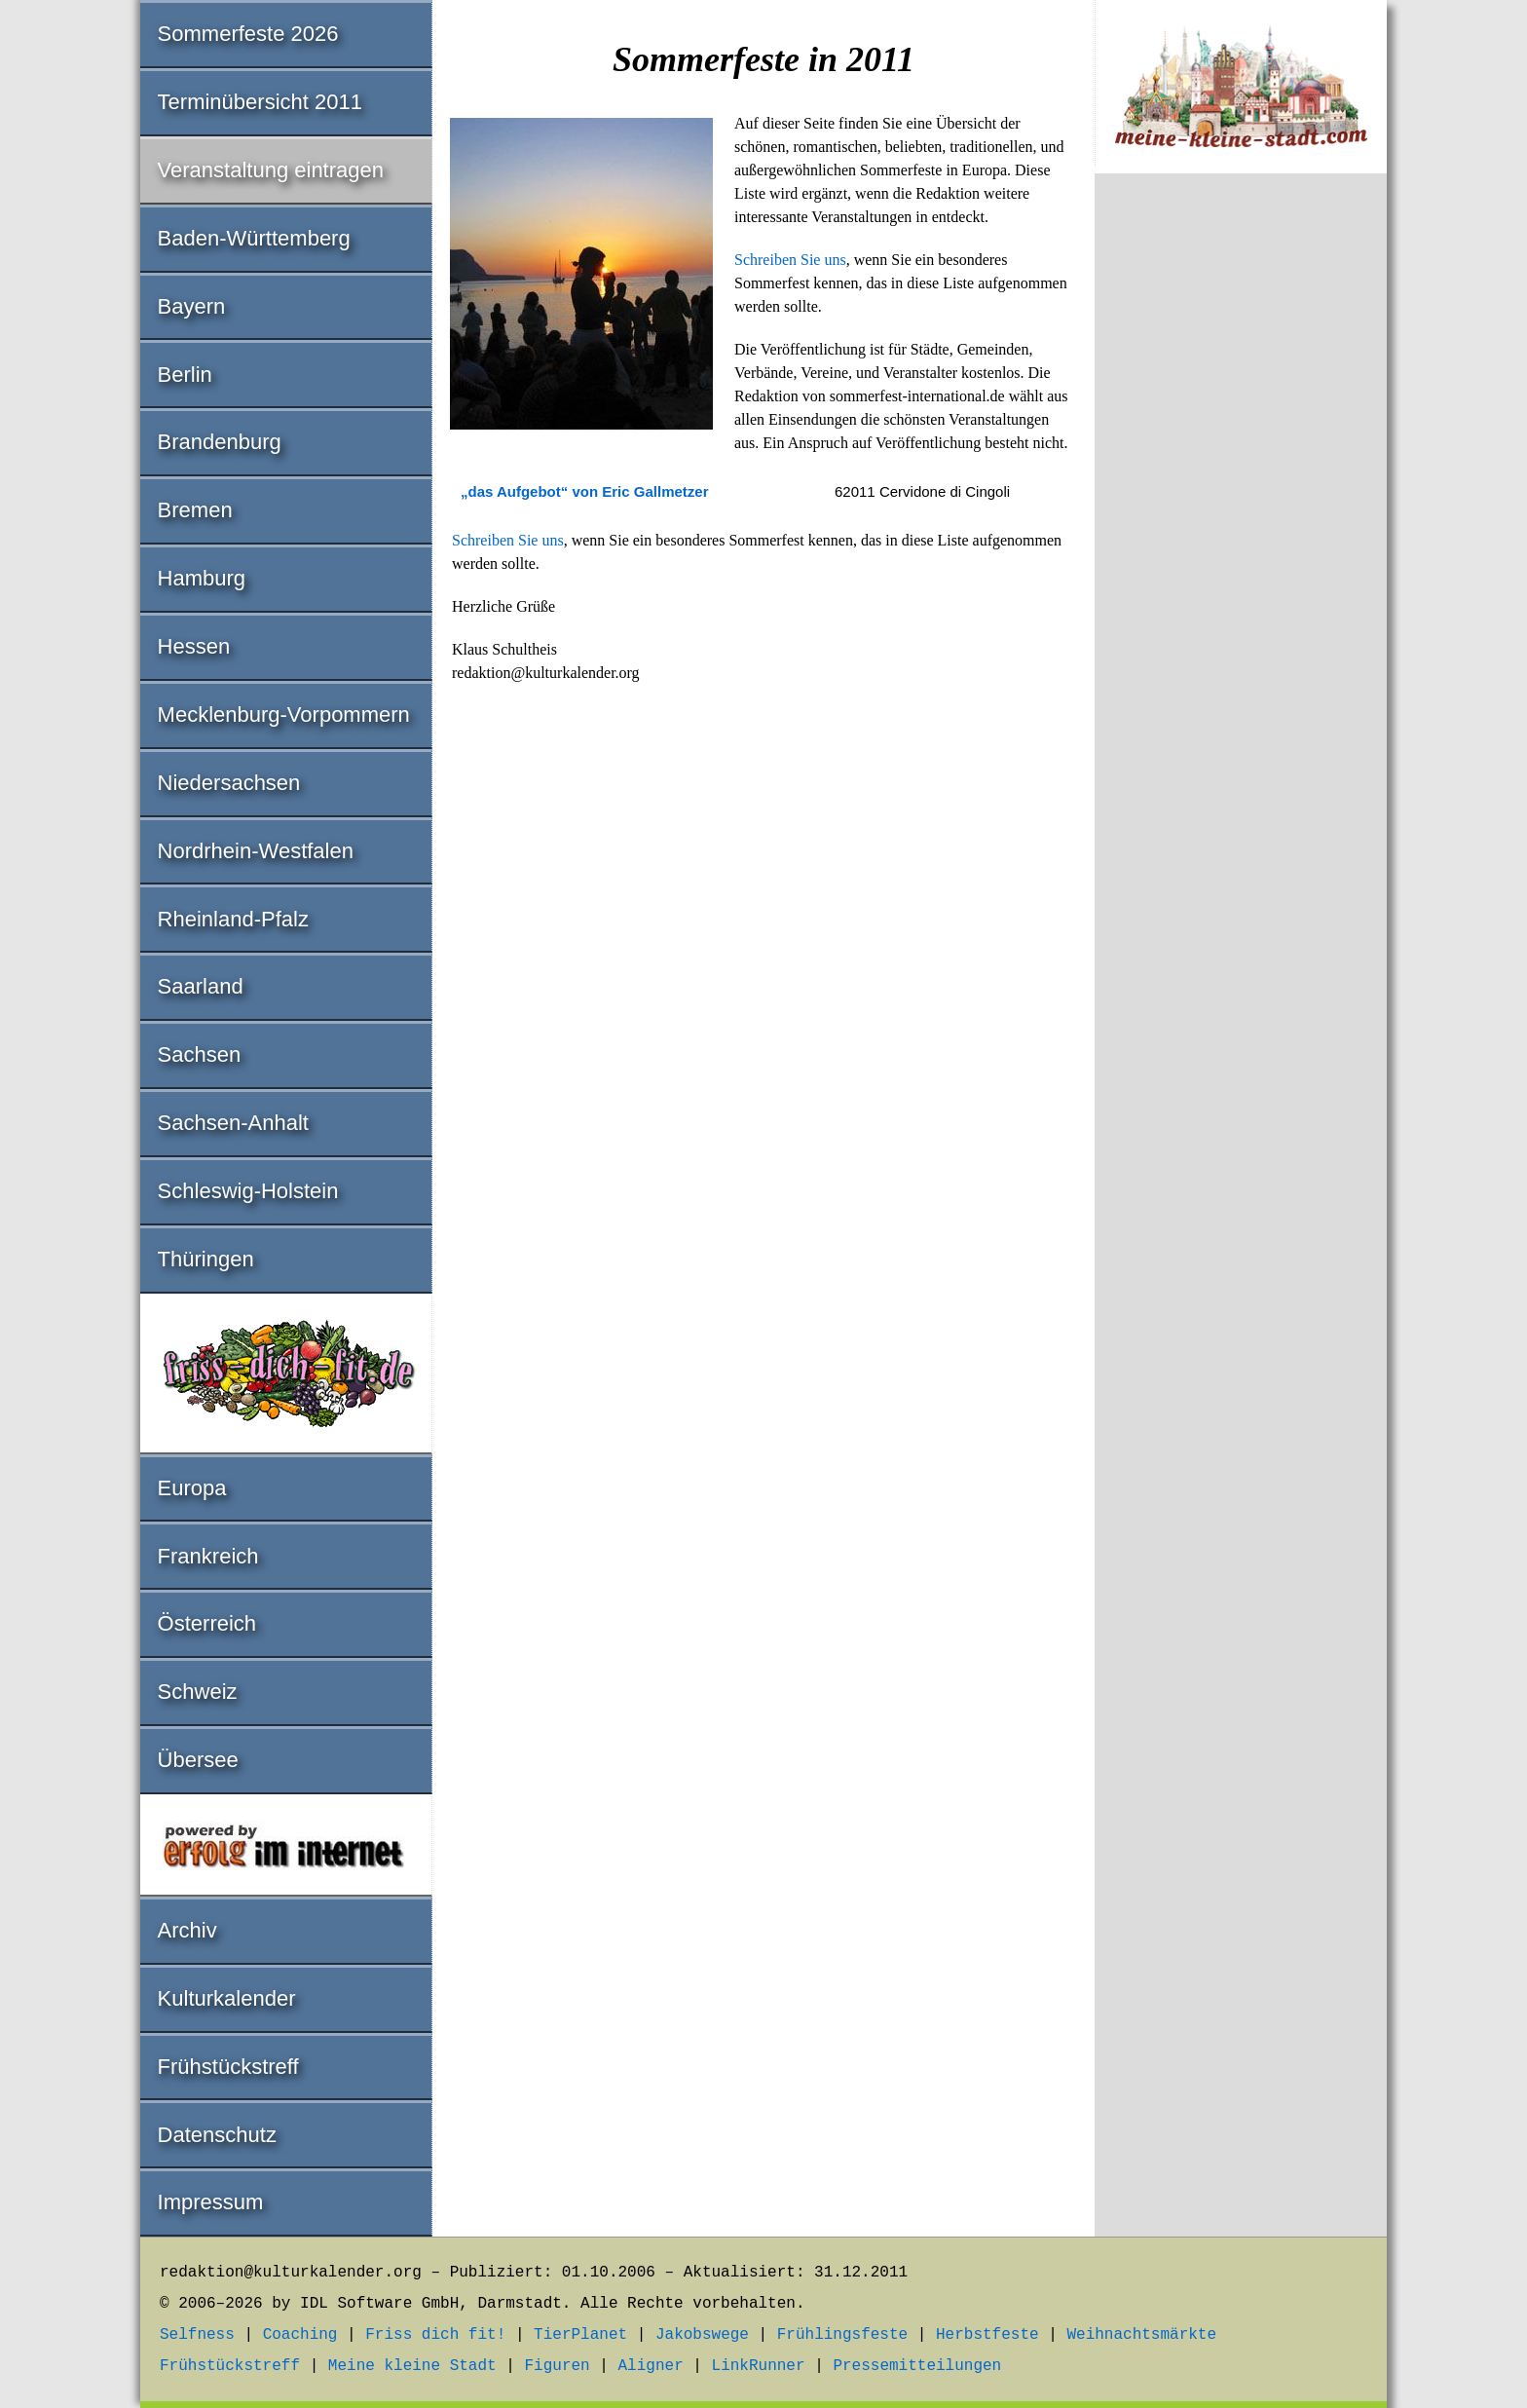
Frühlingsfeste (842, 2335)
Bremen (195, 510)
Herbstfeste (987, 2335)
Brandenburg (219, 442)
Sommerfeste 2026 (248, 33)
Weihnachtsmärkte (1141, 2335)
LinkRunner (758, 2366)
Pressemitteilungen (917, 2366)
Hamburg (201, 578)
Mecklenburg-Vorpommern (284, 714)
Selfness (197, 2335)
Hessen (194, 646)
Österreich (207, 1623)
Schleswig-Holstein (248, 1191)
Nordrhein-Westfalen (256, 851)
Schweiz (198, 1691)
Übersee (198, 1760)
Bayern (192, 306)
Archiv (187, 1930)
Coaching (300, 2335)
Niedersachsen (229, 783)
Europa (192, 1488)
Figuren (556, 2366)
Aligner (651, 2366)
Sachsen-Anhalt (233, 1122)
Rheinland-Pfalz (233, 919)
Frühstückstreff (228, 2066)
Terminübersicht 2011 (260, 102)
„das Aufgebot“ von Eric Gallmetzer (585, 491)
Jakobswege (702, 2335)
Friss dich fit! (435, 2335)
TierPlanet (580, 2335)
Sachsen (200, 1054)
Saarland (200, 986)
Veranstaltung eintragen (271, 170)
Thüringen (206, 1259)
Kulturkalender (227, 1998)
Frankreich (208, 1556)
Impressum (211, 2202)
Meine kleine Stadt (412, 2366)
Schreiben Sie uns (790, 259)
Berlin (185, 374)
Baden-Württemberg (254, 238)
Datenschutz (217, 2135)
